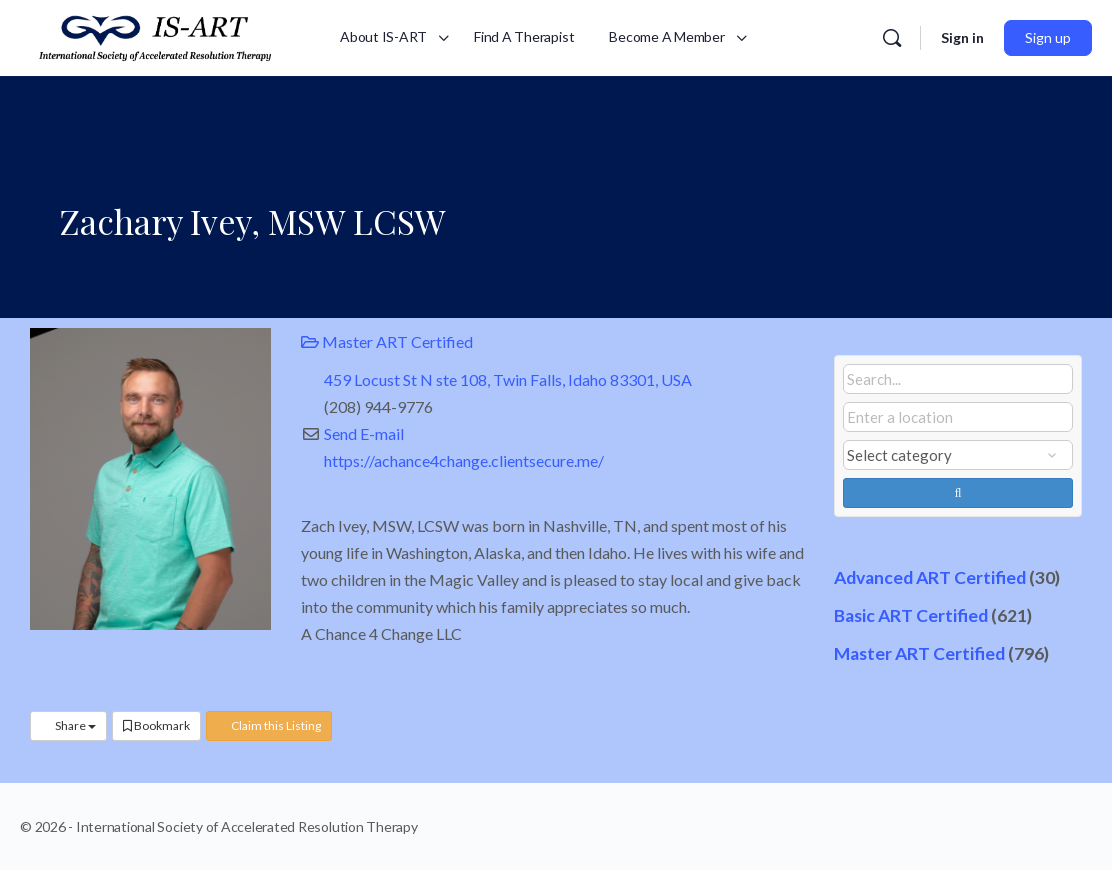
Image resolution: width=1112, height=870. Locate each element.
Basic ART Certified (911, 615)
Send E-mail (364, 433)
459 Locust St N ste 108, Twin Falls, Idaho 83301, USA (508, 379)
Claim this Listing (269, 725)
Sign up (1048, 37)
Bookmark (156, 725)
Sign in (962, 37)
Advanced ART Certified (930, 577)
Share (68, 725)
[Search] (892, 38)
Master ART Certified (387, 341)
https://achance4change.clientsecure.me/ (464, 460)
